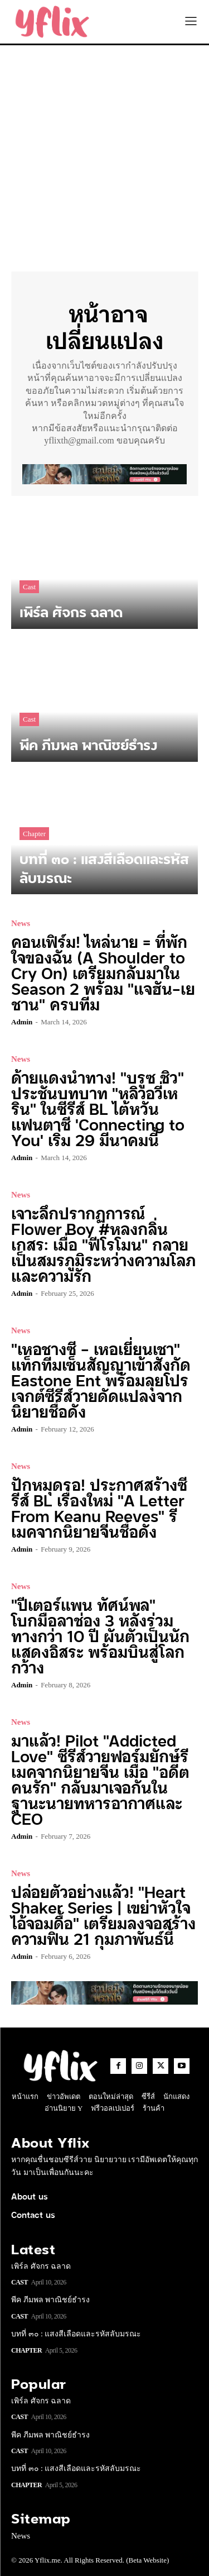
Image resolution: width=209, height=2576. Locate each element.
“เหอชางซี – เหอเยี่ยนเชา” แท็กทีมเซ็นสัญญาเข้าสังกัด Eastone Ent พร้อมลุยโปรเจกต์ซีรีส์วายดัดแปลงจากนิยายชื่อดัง (101, 1379)
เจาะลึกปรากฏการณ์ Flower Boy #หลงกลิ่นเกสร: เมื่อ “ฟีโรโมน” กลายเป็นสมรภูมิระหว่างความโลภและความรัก (103, 1243)
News (20, 923)
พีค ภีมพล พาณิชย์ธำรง (50, 2300)
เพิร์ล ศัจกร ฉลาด (41, 2266)
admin (21, 1022)
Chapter (34, 833)
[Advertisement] (104, 155)
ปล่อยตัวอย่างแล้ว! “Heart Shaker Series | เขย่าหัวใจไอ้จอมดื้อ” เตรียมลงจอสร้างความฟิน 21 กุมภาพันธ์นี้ (103, 1914)
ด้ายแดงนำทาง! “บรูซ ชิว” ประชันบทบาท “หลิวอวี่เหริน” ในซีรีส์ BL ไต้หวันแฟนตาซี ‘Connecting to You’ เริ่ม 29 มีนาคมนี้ (97, 1108)
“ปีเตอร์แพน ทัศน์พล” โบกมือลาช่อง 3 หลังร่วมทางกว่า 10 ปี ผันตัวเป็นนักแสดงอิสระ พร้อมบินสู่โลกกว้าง (100, 1635)
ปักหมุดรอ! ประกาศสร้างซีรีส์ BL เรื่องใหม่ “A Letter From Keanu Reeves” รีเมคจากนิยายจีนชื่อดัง (99, 1507)
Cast (29, 587)
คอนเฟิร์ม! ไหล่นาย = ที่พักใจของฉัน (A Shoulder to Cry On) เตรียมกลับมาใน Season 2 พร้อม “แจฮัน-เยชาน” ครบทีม (103, 972)
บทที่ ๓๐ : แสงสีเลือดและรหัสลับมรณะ (76, 2334)
